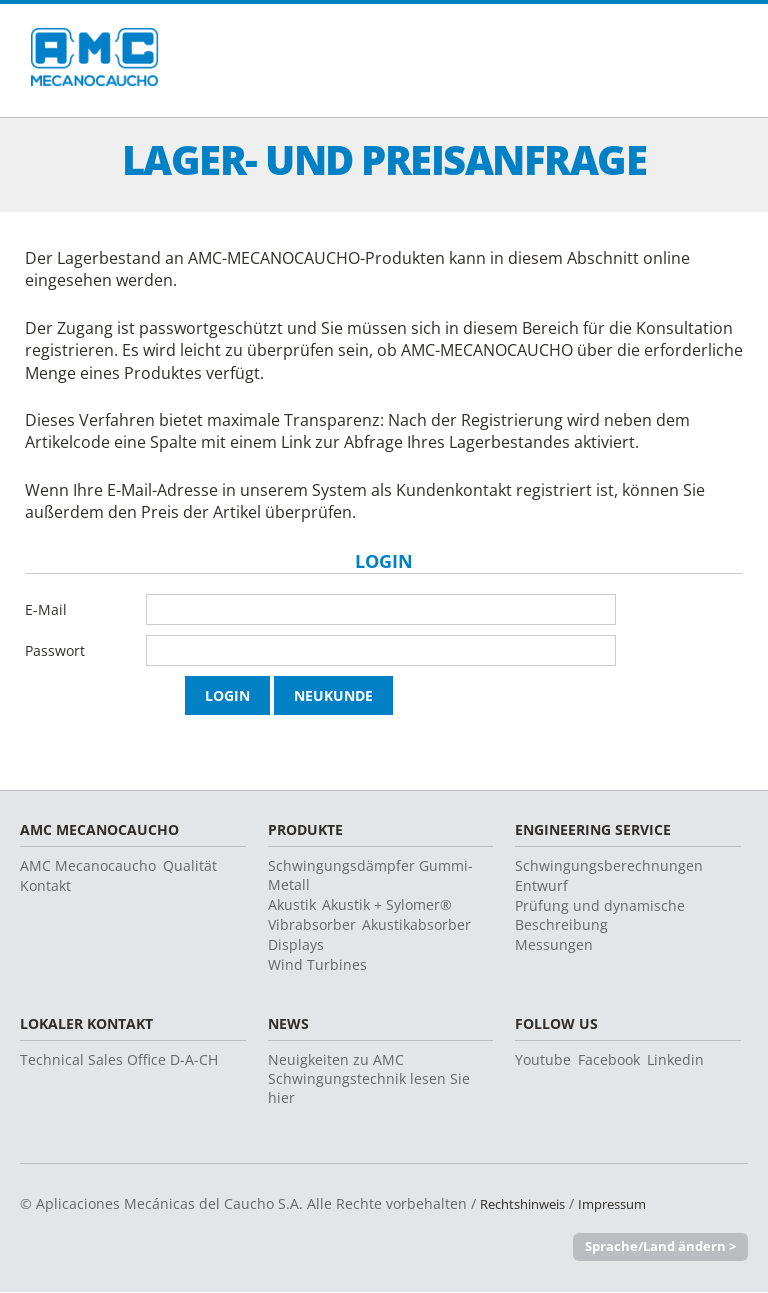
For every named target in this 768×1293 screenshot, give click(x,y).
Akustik (292, 904)
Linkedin (675, 1059)
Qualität (190, 865)
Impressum (628, 1203)
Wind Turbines (317, 964)
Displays (296, 944)
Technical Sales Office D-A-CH (119, 1059)
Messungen (554, 944)
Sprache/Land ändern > (660, 1247)
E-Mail (46, 609)
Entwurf (541, 885)
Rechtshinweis (528, 1203)
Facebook (609, 1059)
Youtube (543, 1059)
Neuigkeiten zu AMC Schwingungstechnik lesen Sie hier (369, 1078)
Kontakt (45, 885)
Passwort (55, 650)
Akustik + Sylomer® (387, 904)
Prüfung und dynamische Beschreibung (600, 915)
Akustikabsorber (416, 924)
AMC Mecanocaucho (88, 865)
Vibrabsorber (312, 924)
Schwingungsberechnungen (609, 865)
